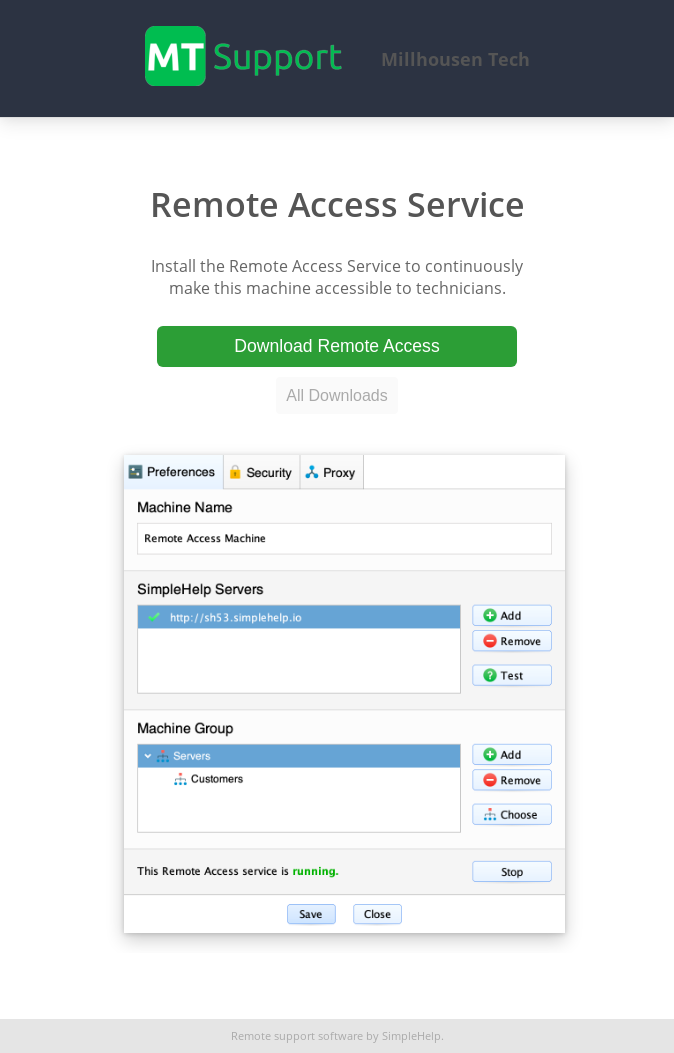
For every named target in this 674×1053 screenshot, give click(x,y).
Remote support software (297, 1036)
